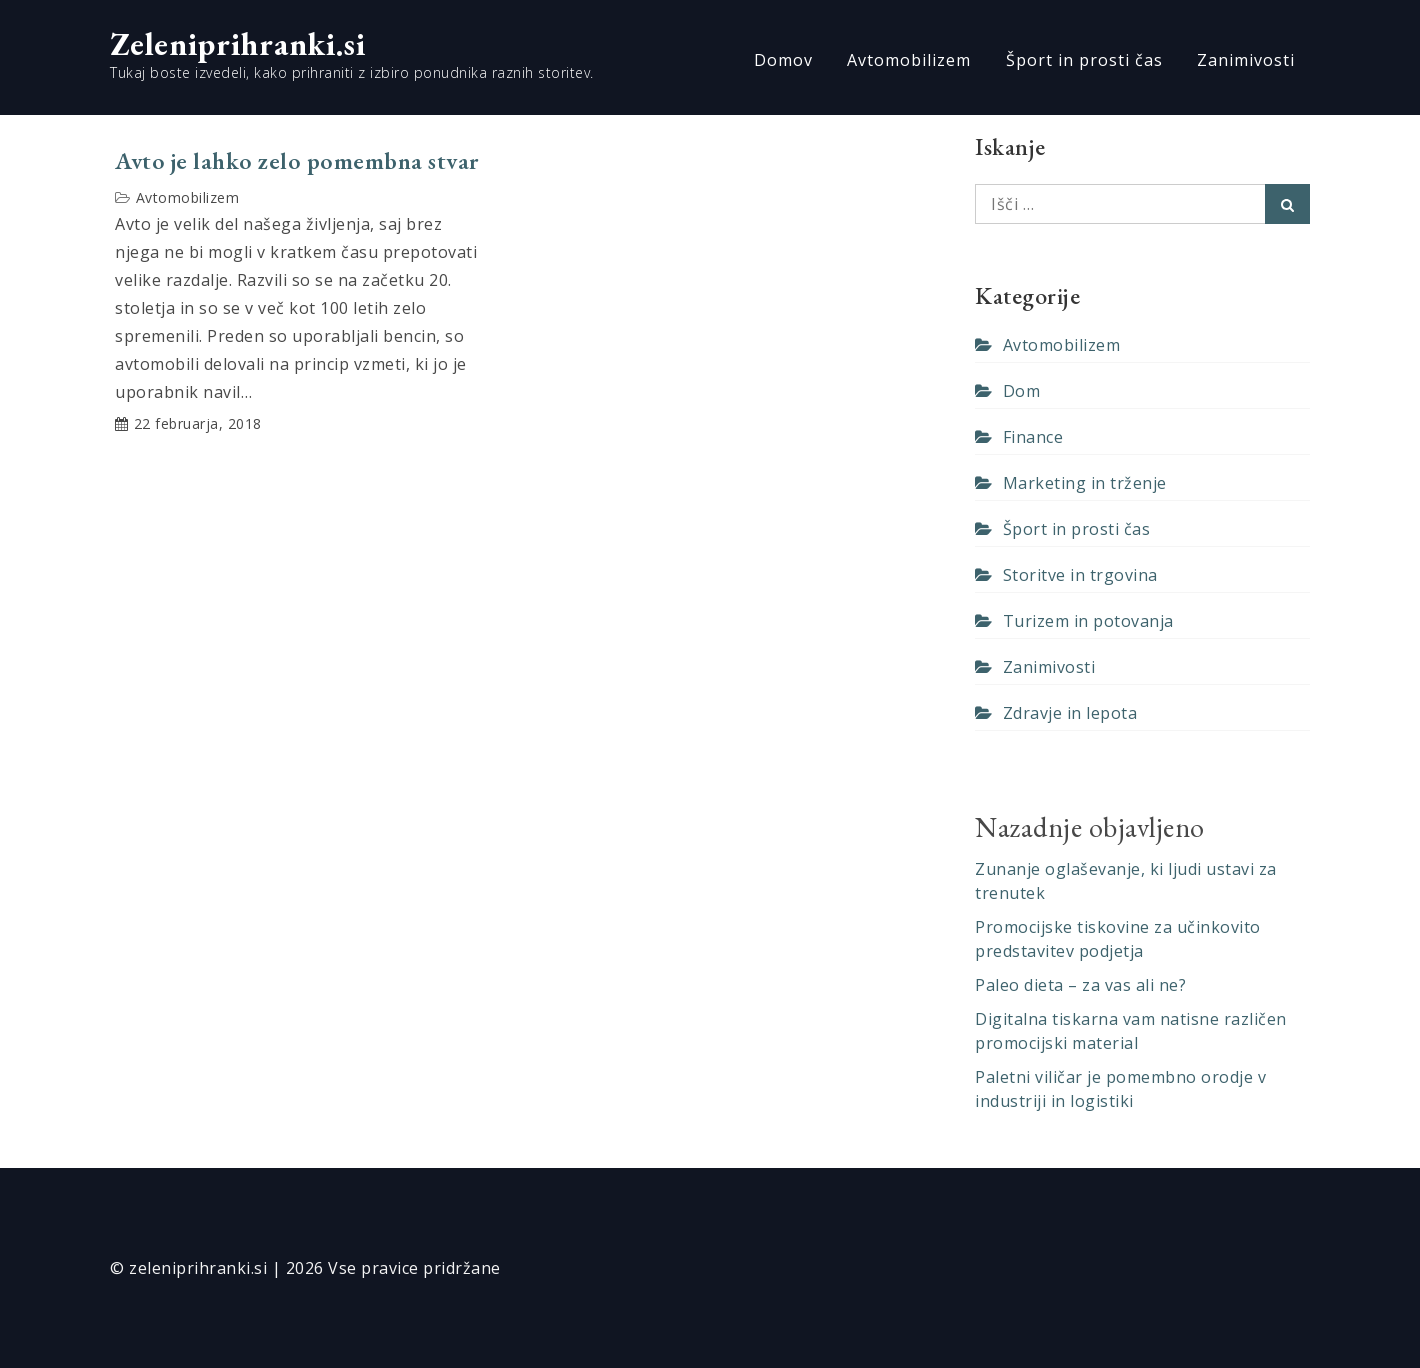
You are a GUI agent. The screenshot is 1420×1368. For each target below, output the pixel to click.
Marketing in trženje (1085, 483)
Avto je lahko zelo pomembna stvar (297, 161)
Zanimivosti (1246, 60)
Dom (1022, 391)
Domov (783, 60)
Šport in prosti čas (1084, 60)
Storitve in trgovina (1080, 575)
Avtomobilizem (909, 60)
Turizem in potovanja (1088, 621)
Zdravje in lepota (1070, 713)
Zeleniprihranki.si (238, 44)
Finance (1033, 437)
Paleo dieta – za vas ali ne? (1080, 985)
